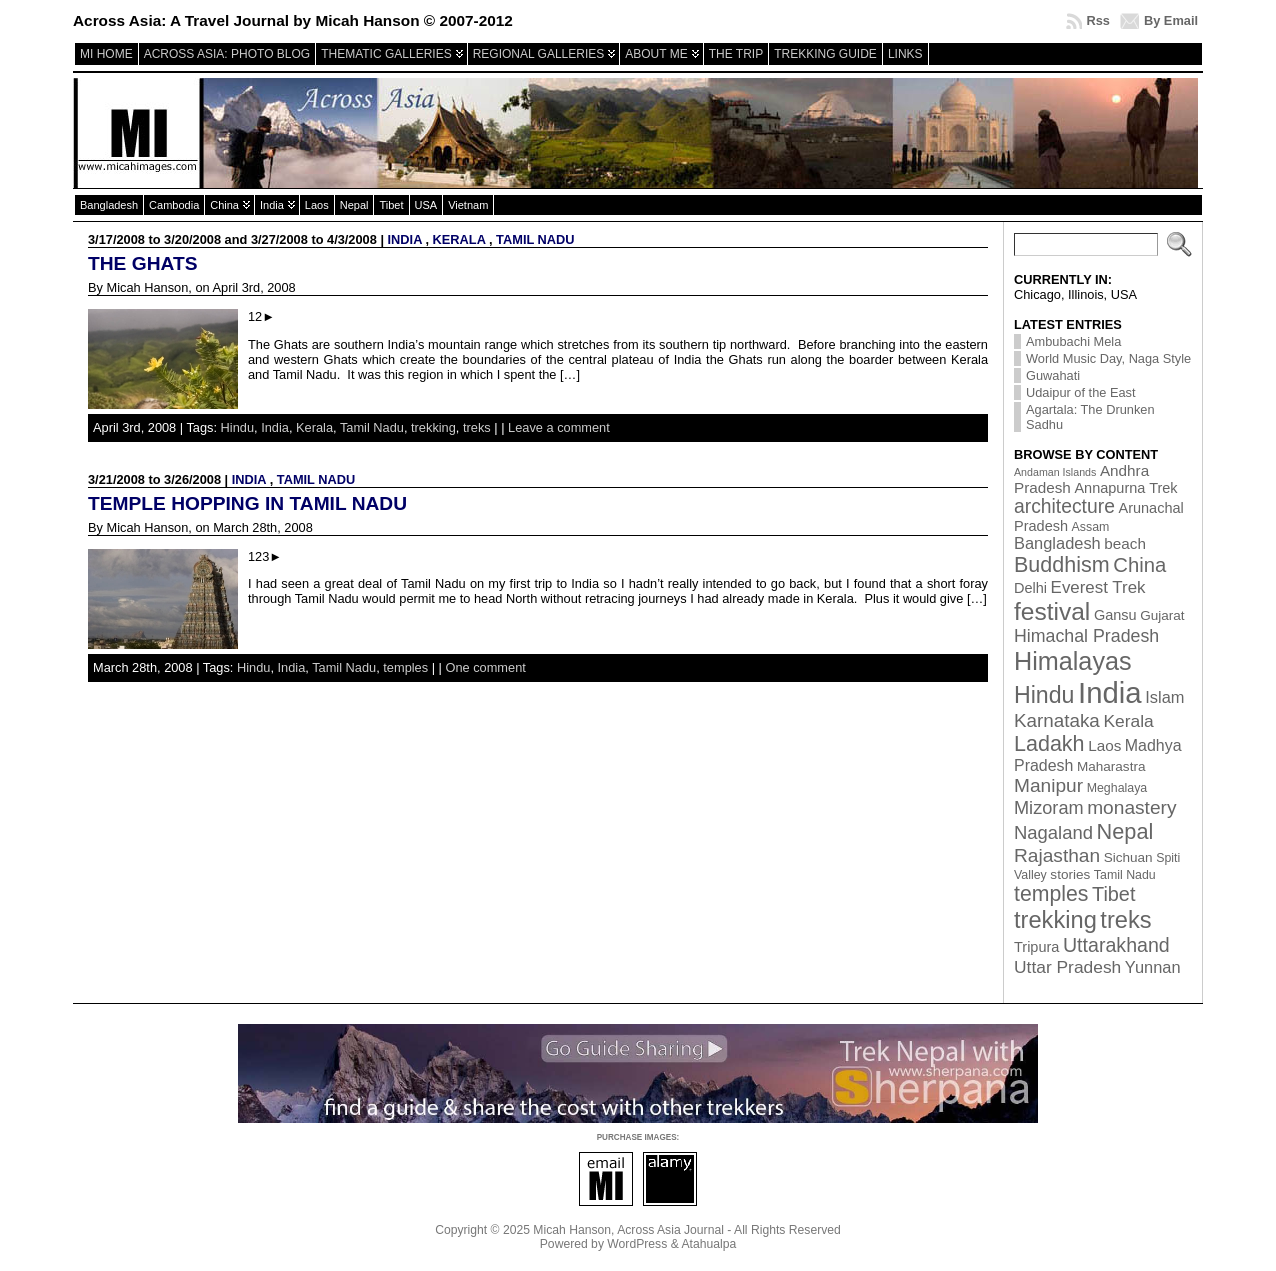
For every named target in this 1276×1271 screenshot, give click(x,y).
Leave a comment (559, 427)
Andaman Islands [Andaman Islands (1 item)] (1055, 472)
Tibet (391, 205)
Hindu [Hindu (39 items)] (1044, 695)
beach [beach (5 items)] (1125, 543)
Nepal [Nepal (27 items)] (1125, 831)
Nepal (354, 205)
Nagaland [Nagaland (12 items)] (1053, 832)
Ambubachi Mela (1073, 341)
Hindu (237, 427)
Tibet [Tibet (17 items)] (1113, 894)
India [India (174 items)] (1110, 692)
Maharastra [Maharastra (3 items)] (1111, 766)
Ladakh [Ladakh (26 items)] (1049, 744)
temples (405, 667)
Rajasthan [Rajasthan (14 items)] (1057, 855)
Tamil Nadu (535, 239)
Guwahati (1053, 375)
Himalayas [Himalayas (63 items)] (1073, 661)
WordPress (637, 1244)
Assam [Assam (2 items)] (1091, 527)
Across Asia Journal (670, 1230)
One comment (485, 667)
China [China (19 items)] (1139, 565)
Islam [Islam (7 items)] (1164, 697)
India (272, 205)
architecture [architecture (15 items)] (1064, 506)
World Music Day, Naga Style (1108, 358)
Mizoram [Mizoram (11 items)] (1049, 808)
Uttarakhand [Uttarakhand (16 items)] (1116, 945)
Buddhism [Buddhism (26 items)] (1062, 565)
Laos (317, 205)
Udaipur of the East (1081, 392)
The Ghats (142, 263)
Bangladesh (109, 205)
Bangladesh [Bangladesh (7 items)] (1057, 543)
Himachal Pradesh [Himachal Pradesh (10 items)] (1086, 636)
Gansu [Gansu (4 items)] (1115, 615)
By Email (1171, 20)
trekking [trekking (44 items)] (1055, 920)
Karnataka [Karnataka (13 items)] (1057, 720)
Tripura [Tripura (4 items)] (1036, 947)
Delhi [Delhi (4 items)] (1030, 588)
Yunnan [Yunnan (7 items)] (1153, 967)
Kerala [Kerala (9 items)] (1128, 721)
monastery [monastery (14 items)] (1131, 807)
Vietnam (468, 205)
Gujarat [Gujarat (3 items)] (1162, 615)
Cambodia (174, 205)
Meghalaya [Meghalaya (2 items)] (1117, 788)
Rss (1097, 20)
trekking (433, 427)
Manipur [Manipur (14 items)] (1048, 785)
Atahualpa (708, 1244)
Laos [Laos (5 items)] (1104, 745)
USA (426, 205)
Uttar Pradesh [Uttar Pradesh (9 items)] (1067, 967)
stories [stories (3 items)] (1070, 874)
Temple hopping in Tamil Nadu (247, 503)
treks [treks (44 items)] (1125, 920)
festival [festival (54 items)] (1052, 611)
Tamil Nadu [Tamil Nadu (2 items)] (1125, 875)
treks (477, 427)
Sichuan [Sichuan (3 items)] (1128, 857)
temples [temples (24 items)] (1051, 894)
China (224, 205)
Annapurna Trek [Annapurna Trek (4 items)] (1125, 488)
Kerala (459, 239)
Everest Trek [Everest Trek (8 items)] (1098, 587)
